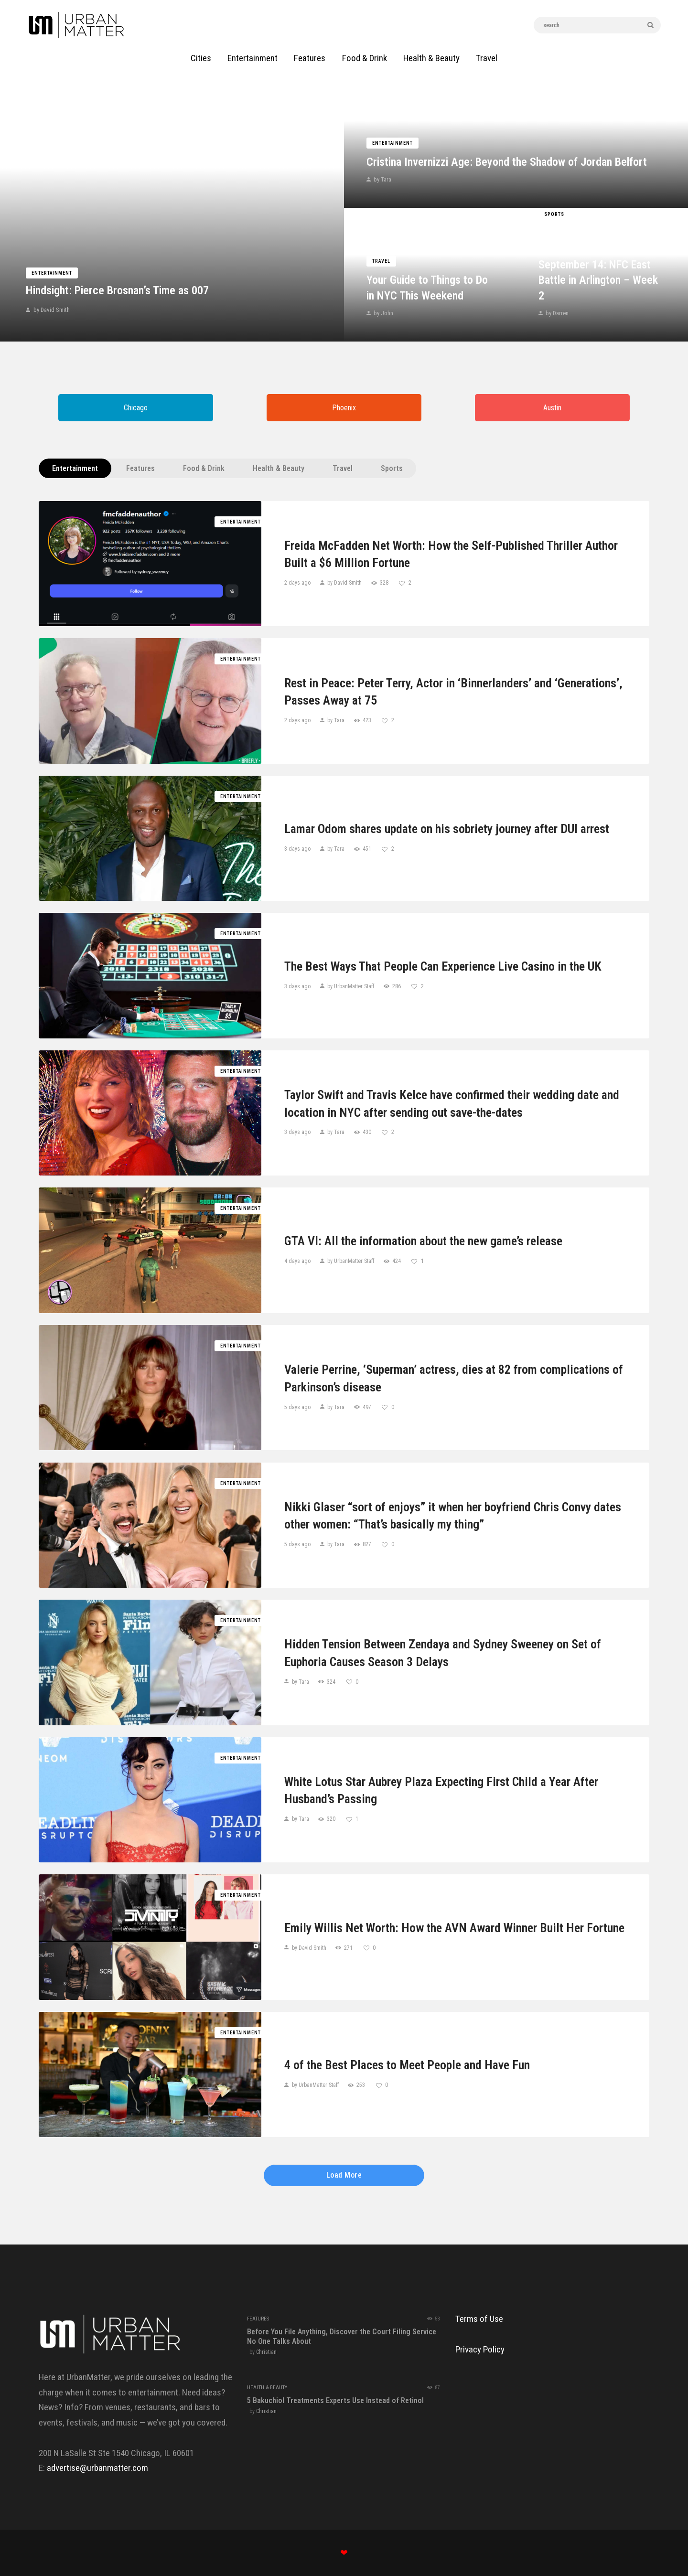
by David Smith (51, 309)
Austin (552, 407)
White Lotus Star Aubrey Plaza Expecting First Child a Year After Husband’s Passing (441, 1790)
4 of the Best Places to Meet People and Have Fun (407, 2065)
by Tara (381, 179)
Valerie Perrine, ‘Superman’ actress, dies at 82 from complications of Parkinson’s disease (453, 1378)
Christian (266, 2352)
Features (140, 468)
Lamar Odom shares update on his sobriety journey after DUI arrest (446, 829)
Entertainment (52, 273)
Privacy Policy (480, 2349)
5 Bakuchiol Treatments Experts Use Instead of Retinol (335, 2400)
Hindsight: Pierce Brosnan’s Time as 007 (117, 290)
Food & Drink (204, 468)
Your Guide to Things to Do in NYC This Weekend (427, 287)
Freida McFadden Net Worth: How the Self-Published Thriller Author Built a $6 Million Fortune (451, 554)
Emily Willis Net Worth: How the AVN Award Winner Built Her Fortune (454, 1928)
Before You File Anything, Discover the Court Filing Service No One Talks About (341, 2336)
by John (382, 313)
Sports (554, 214)
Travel (381, 261)
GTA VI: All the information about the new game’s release (423, 1241)
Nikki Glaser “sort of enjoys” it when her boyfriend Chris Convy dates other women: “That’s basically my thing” (452, 1515)
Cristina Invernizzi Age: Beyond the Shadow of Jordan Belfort (506, 162)
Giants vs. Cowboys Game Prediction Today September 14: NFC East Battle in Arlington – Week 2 (598, 265)
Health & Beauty (278, 468)
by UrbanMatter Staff (351, 986)
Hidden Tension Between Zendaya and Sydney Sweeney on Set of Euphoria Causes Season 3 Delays (442, 1652)
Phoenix (344, 407)
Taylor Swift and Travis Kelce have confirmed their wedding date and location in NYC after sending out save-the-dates (451, 1103)
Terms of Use (479, 2318)
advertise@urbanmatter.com (97, 2467)
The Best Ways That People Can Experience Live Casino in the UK (443, 966)
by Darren (556, 313)
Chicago (136, 407)
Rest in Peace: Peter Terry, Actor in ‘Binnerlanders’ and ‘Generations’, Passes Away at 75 (453, 691)
